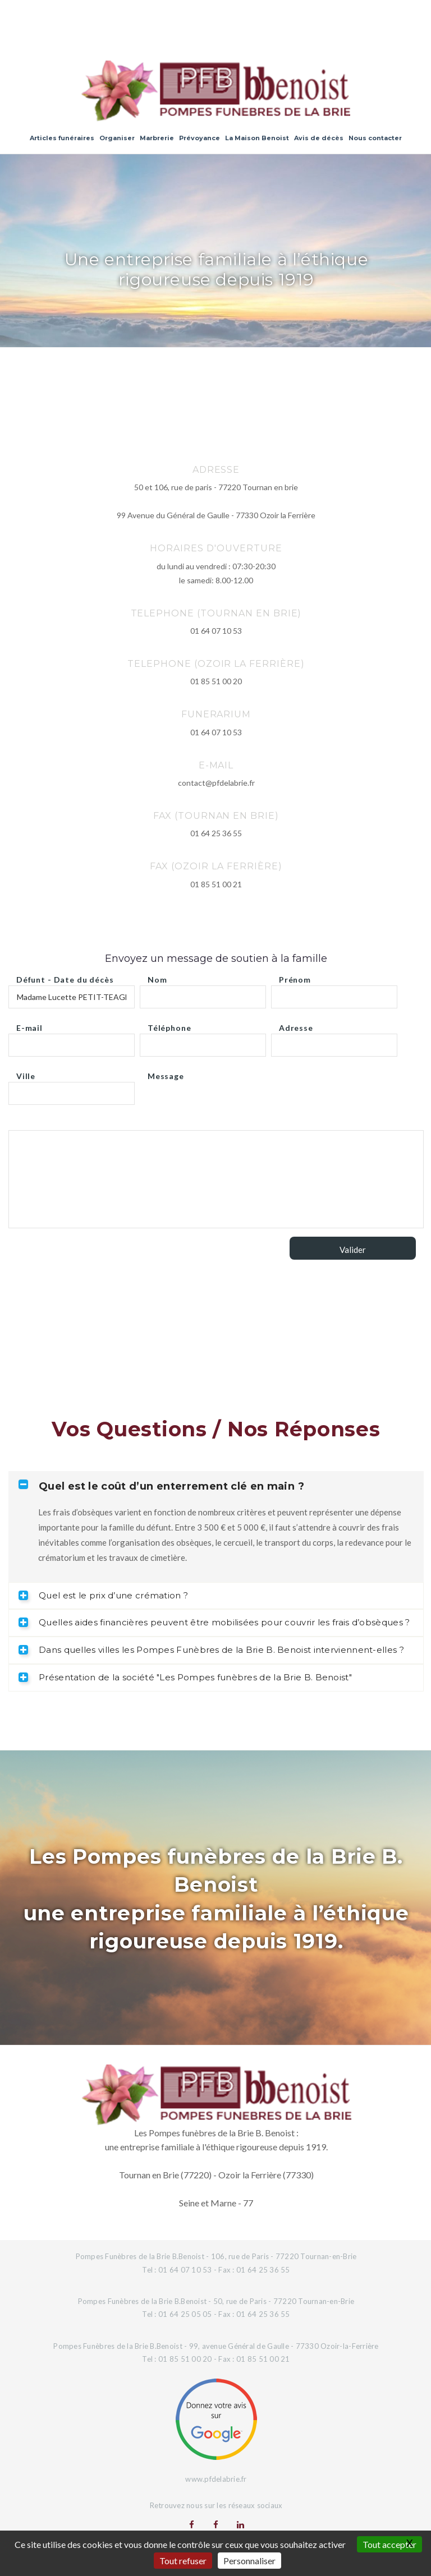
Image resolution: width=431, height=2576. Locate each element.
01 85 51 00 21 (216, 884)
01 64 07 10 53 (216, 630)
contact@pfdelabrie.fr (216, 782)
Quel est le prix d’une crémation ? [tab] (103, 1595)
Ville (25, 1073)
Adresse (296, 1025)
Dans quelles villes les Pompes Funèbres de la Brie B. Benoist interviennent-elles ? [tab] (211, 1649)
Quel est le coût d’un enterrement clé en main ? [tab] (161, 1486)
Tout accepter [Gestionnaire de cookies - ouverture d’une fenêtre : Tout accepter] (389, 2544)
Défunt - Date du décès (64, 977)
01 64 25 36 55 (216, 833)
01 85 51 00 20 (216, 681)
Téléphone (169, 1025)
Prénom (295, 977)
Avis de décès (318, 138)
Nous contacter (375, 138)
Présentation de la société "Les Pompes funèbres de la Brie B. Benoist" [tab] (185, 1677)
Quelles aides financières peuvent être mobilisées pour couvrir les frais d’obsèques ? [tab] (214, 1622)
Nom (157, 977)
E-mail (29, 1025)
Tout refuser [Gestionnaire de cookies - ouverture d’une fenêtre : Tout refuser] (183, 2560)
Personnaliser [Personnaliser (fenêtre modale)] (249, 2560)
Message (166, 1073)
